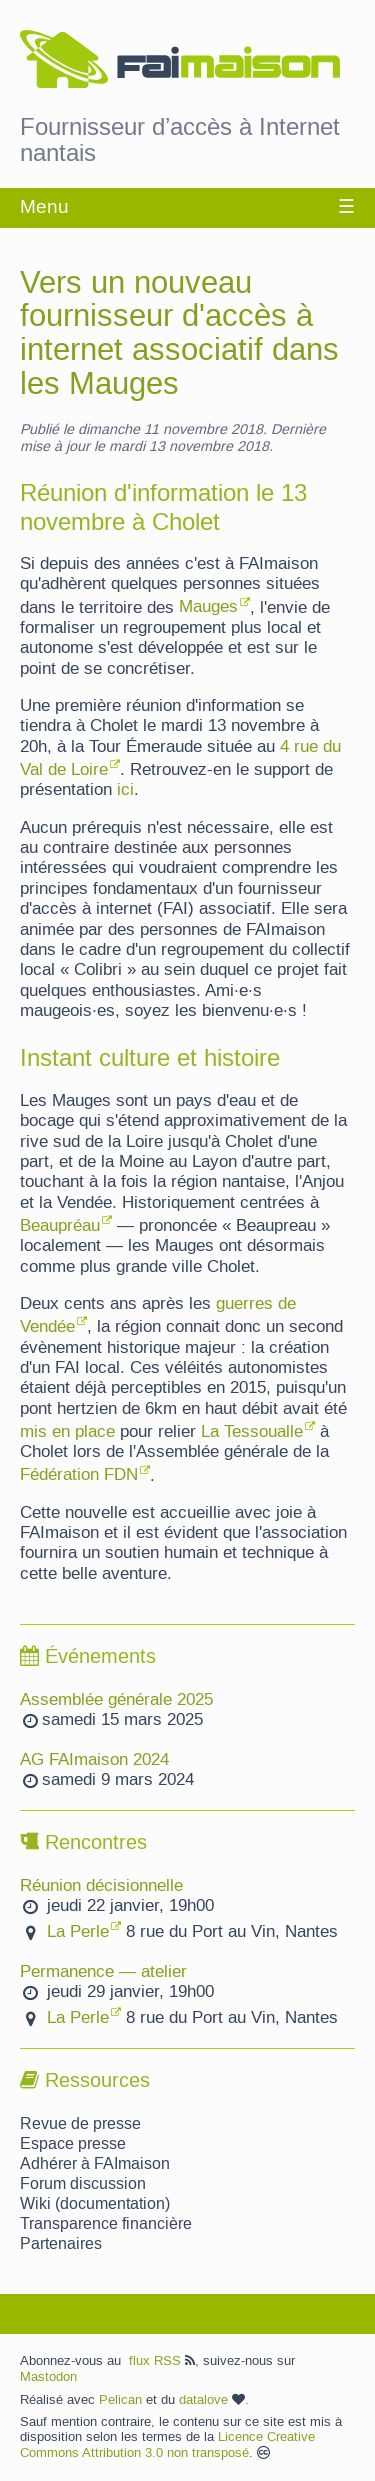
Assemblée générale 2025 (116, 1700)
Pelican (120, 2400)
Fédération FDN (79, 1475)
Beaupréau (60, 1226)
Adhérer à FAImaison (95, 2164)
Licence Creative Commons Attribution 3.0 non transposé (167, 2445)
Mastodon (48, 2377)
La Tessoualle (252, 1432)
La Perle (78, 1932)
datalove (212, 2400)
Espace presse (73, 2144)
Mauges (208, 607)
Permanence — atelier (103, 1972)
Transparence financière (106, 2224)
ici (125, 790)
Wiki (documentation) (95, 2204)
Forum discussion (83, 2184)
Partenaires (61, 2244)
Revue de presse (80, 2124)
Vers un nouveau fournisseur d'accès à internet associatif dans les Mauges (179, 334)
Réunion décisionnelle (101, 1886)
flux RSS (162, 2361)
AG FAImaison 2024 (94, 1760)
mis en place (67, 1432)
